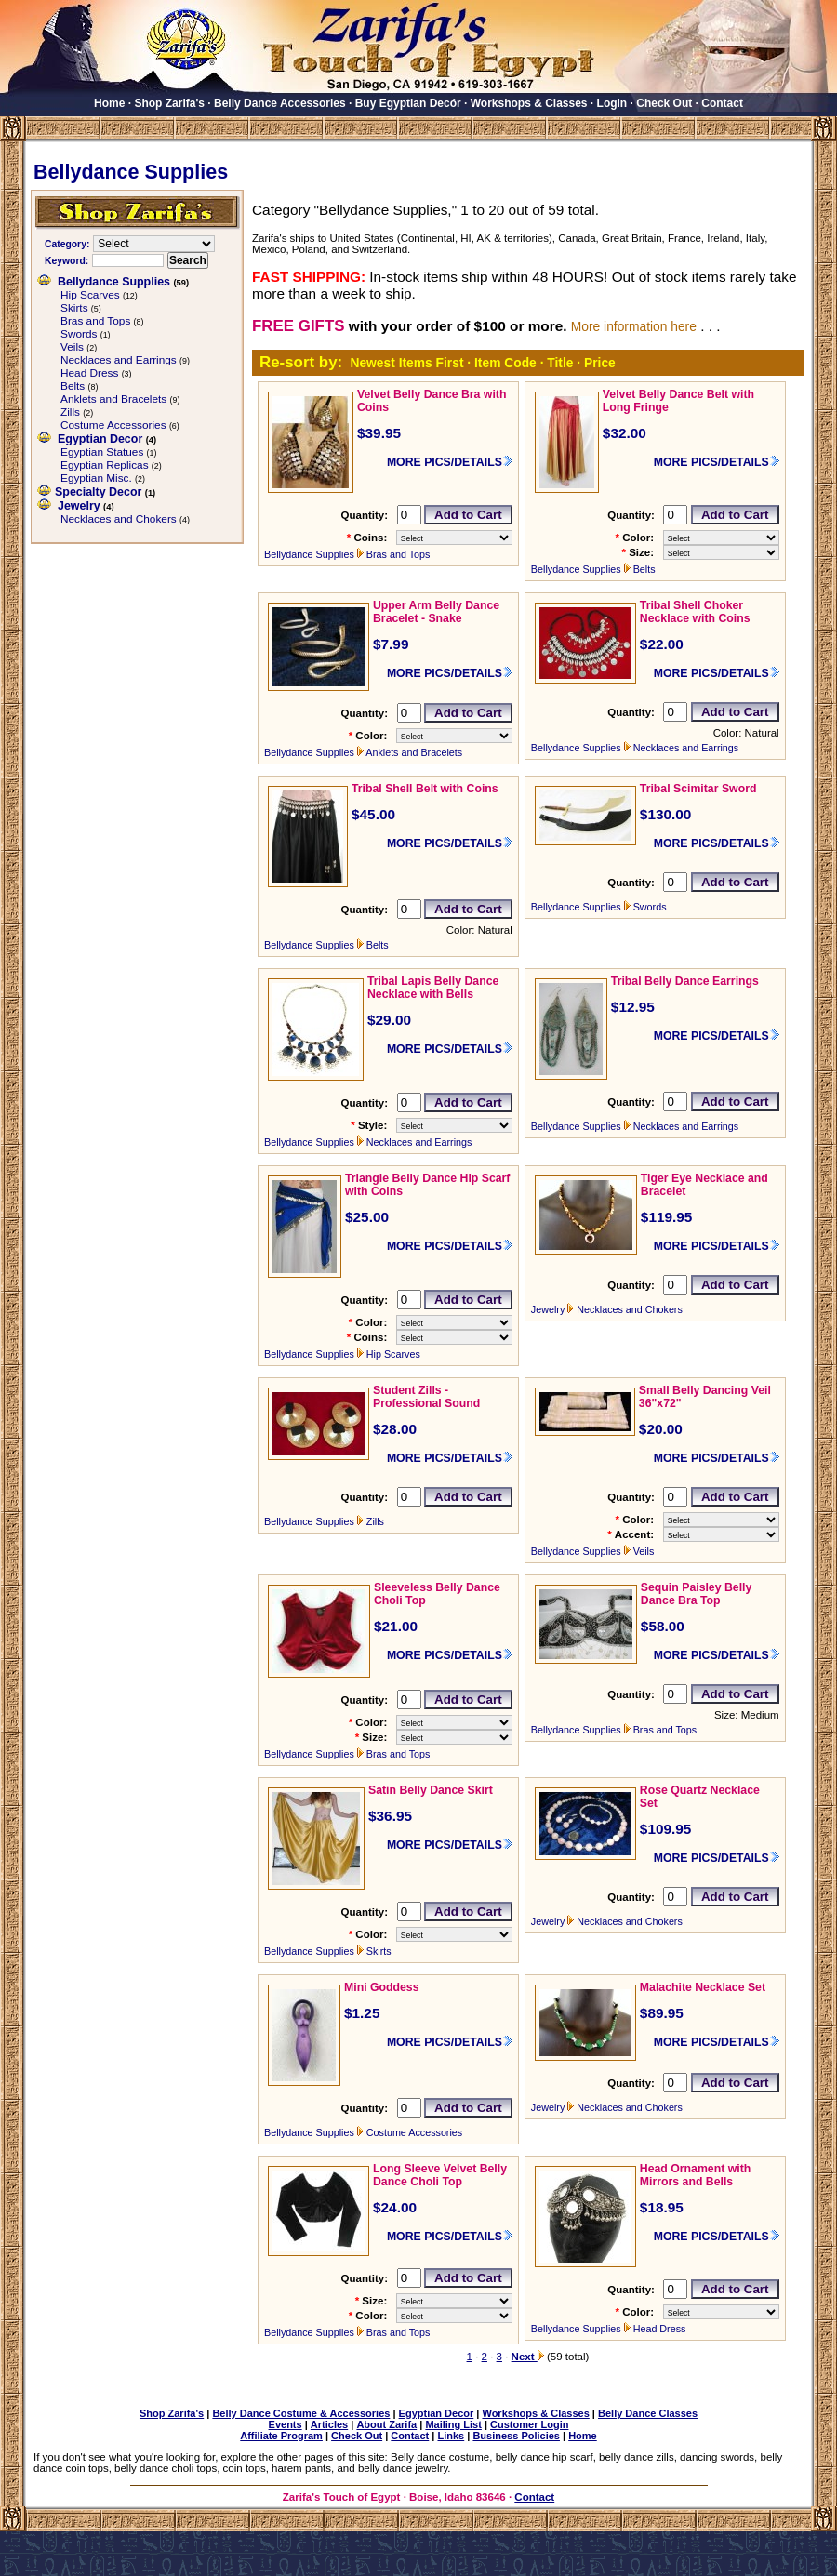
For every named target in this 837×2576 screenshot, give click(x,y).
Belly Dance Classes (648, 2413)
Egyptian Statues (101, 451)
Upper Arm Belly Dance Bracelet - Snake (436, 612)
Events (285, 2424)
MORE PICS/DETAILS (444, 462)
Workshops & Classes (529, 103)
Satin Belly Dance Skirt (430, 1790)
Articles (329, 2424)
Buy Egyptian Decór (408, 103)
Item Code (505, 362)
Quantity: (364, 515)
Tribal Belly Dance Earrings (685, 981)
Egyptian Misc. (96, 478)
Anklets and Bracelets (113, 398)
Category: (67, 244)
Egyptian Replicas (104, 464)
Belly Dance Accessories (280, 103)
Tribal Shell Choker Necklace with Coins (695, 612)
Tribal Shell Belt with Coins (425, 788)
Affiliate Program (281, 2435)
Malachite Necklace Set (702, 1987)
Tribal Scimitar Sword (698, 788)
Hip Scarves (90, 294)
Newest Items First (406, 362)
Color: (638, 537)
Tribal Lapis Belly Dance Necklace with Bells (432, 988)
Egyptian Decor (100, 438)
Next (528, 2356)
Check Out (664, 103)
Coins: (370, 537)
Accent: (634, 1534)
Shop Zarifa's (169, 103)
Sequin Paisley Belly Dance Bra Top (696, 1594)
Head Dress (89, 372)
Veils (72, 346)
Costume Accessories (113, 425)
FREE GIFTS (298, 326)
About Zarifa (386, 2424)
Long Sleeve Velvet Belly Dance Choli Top (440, 2175)
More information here (634, 326)
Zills (70, 411)
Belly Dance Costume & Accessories (301, 2413)
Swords (78, 333)
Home (109, 103)
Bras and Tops (95, 320)
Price (600, 362)
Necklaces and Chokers (118, 518)
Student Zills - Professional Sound (426, 1397)
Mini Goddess (381, 1987)
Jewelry (79, 505)
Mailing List (453, 2424)
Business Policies (516, 2435)
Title (560, 362)
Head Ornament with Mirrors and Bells (695, 2175)
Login (612, 103)
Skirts (74, 307)
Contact (722, 103)
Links (450, 2435)
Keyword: (66, 261)
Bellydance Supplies (114, 281)
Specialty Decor (98, 491)
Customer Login (529, 2424)
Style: (372, 1125)
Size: (641, 552)
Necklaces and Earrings (118, 359)
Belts (72, 385)
